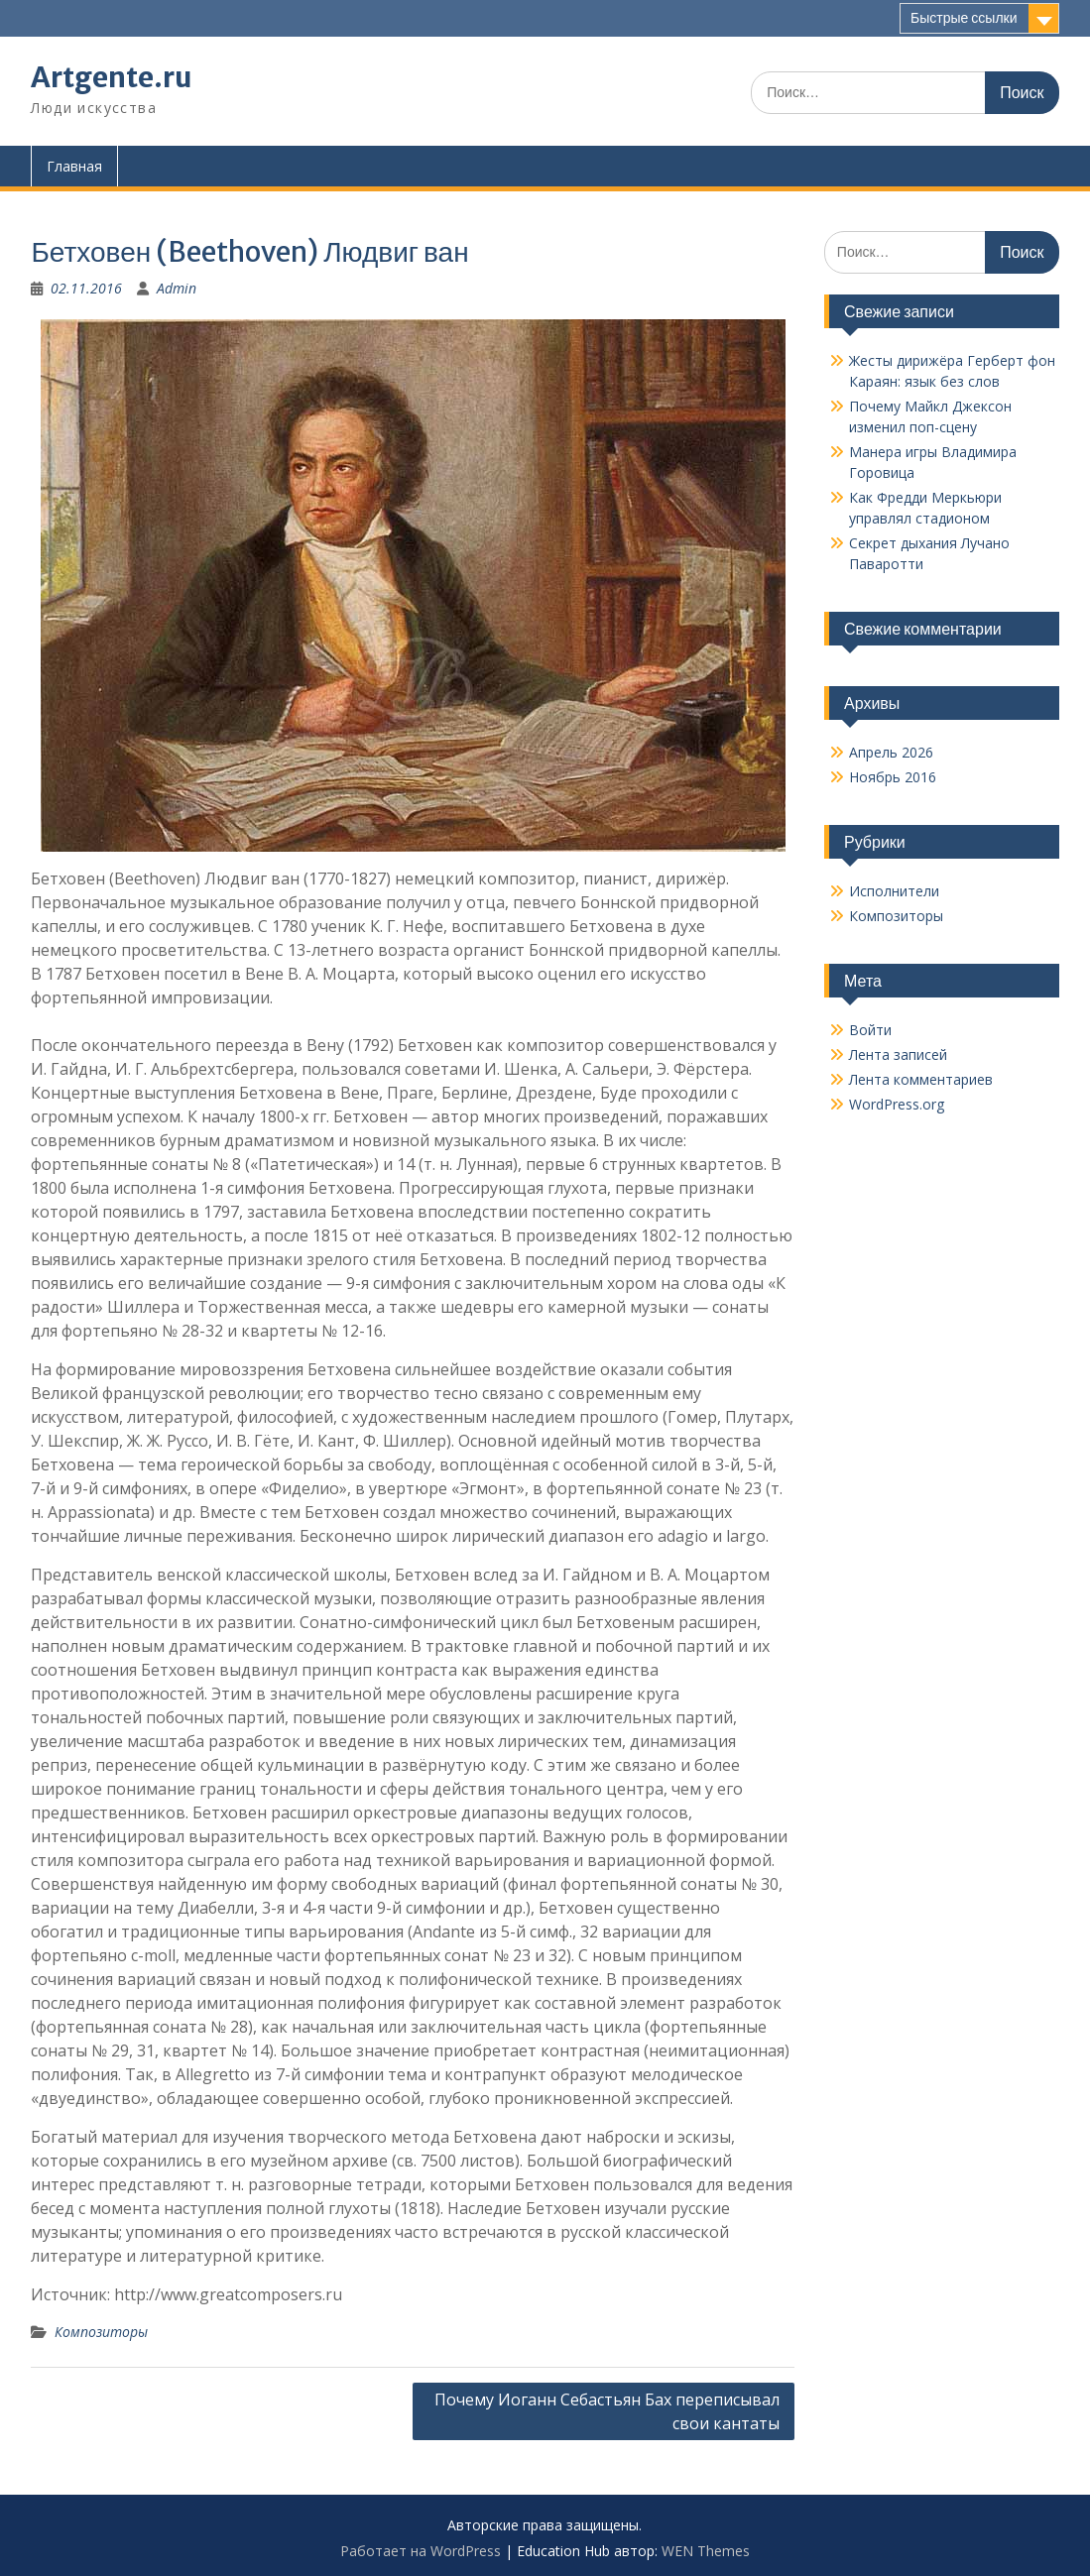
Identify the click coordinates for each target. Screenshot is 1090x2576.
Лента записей (898, 1054)
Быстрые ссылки (963, 18)
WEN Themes (706, 2550)
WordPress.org (896, 1104)
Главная (74, 166)
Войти (870, 1029)
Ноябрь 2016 (892, 776)
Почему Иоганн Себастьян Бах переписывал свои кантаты (607, 2411)
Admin (176, 288)
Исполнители (894, 890)
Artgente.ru (111, 77)
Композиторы (101, 2331)
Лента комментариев (921, 1079)
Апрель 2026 (891, 752)
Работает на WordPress (420, 2550)
